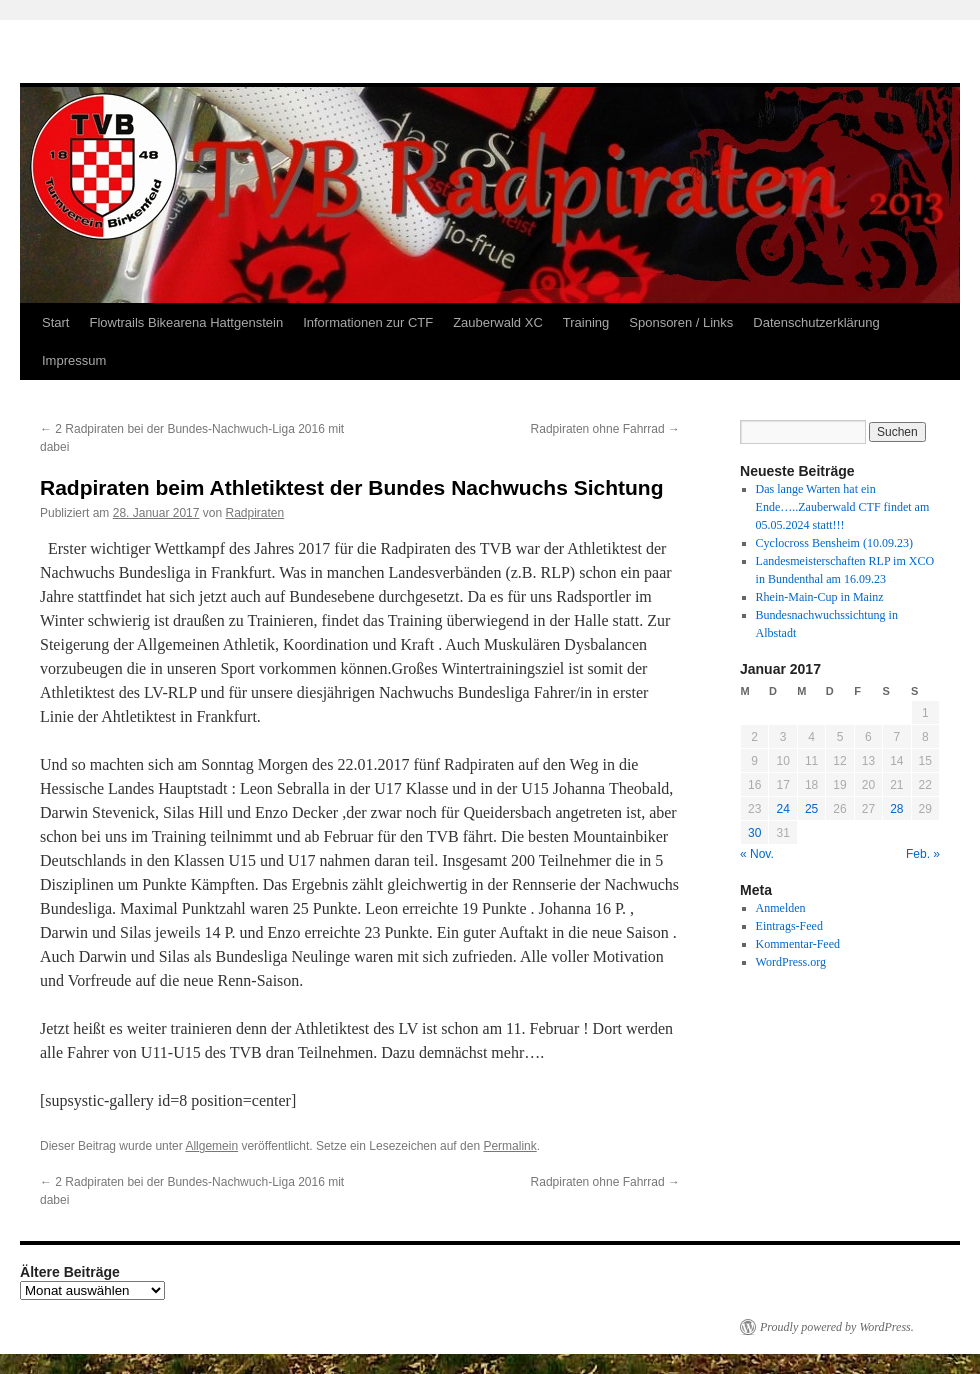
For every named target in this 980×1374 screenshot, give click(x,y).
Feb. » (923, 854)
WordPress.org (791, 962)
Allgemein (211, 1146)
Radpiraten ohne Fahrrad (605, 429)
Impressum (74, 360)
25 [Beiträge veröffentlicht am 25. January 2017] (811, 809)
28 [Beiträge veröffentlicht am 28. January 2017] (896, 809)
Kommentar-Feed (798, 944)
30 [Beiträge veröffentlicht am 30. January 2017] (754, 833)
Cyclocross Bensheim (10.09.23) (834, 543)
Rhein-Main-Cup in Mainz (820, 597)
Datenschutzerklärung (816, 322)
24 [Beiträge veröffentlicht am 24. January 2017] (782, 809)
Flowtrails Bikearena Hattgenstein (186, 322)
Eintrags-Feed (789, 926)
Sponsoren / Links (681, 322)
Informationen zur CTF (368, 322)
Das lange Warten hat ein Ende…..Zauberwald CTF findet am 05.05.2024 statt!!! (843, 507)
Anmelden (781, 908)
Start (55, 322)
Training (586, 322)
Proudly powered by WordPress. (837, 1327)
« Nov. (757, 854)
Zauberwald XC (498, 322)
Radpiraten (255, 513)
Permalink (509, 1146)
